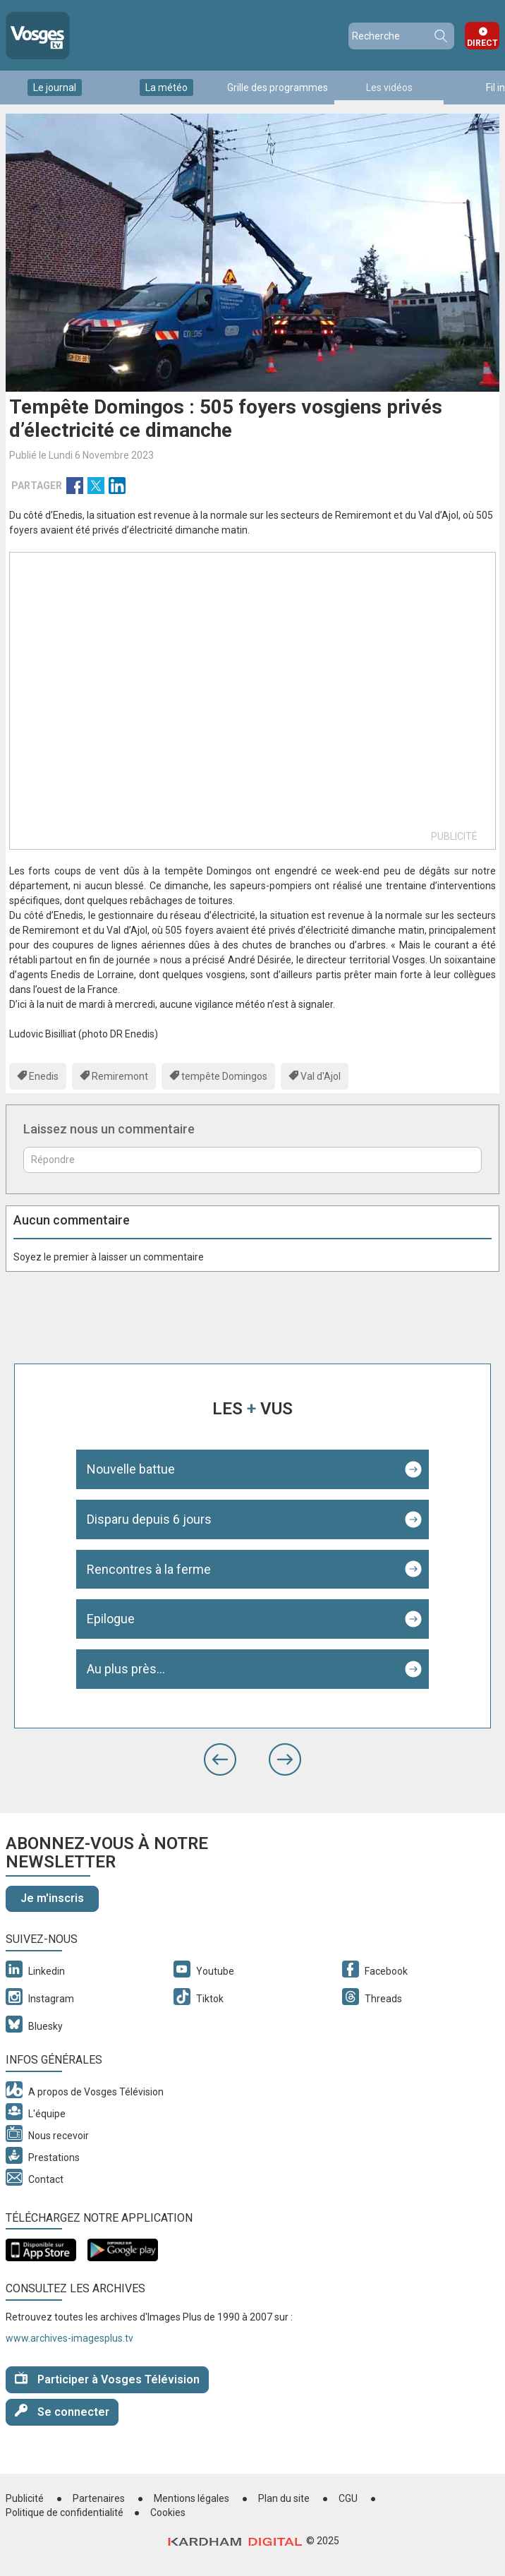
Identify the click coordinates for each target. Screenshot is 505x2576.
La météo (166, 87)
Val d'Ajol (320, 1076)
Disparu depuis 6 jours (149, 1519)
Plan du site (284, 2498)
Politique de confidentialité (64, 2512)
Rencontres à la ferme (149, 1569)
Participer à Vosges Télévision (107, 2378)
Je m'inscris (52, 1898)
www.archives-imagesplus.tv (69, 2338)
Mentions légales (191, 2498)
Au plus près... (126, 1668)
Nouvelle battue (131, 1469)
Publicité (25, 2498)
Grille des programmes (277, 87)
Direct (482, 43)
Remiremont (120, 1076)
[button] (220, 1759)
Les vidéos (389, 87)
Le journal (54, 87)
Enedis (44, 1076)
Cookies (167, 2512)
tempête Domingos (224, 1076)
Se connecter (62, 2411)
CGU (348, 2498)
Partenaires (99, 2498)
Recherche (440, 36)
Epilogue (111, 1618)
